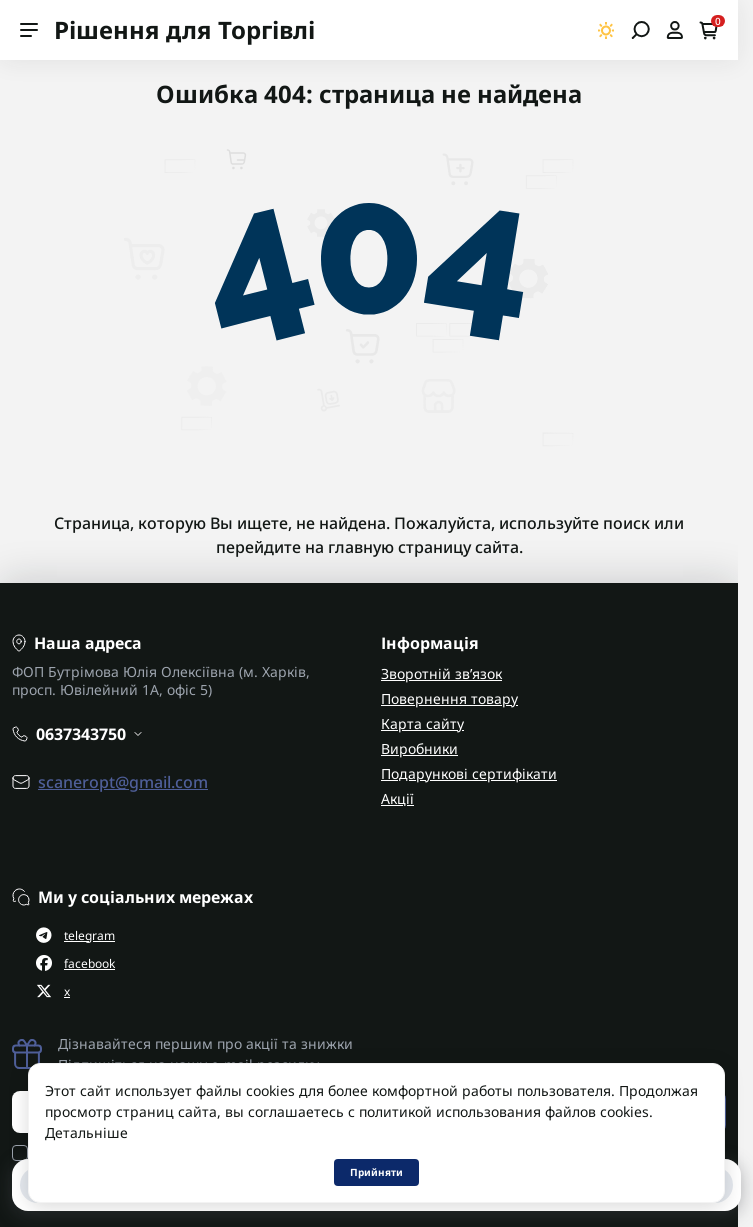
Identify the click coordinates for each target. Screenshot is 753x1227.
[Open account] (674, 30)
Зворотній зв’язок (441, 673)
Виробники (419, 748)
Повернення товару (449, 698)
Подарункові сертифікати (469, 773)
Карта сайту (422, 723)
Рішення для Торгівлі (184, 29)
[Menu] (29, 30)
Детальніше (86, 1132)
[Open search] (640, 30)
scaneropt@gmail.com (123, 782)
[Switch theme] (606, 30)
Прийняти (376, 1172)
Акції (397, 798)
